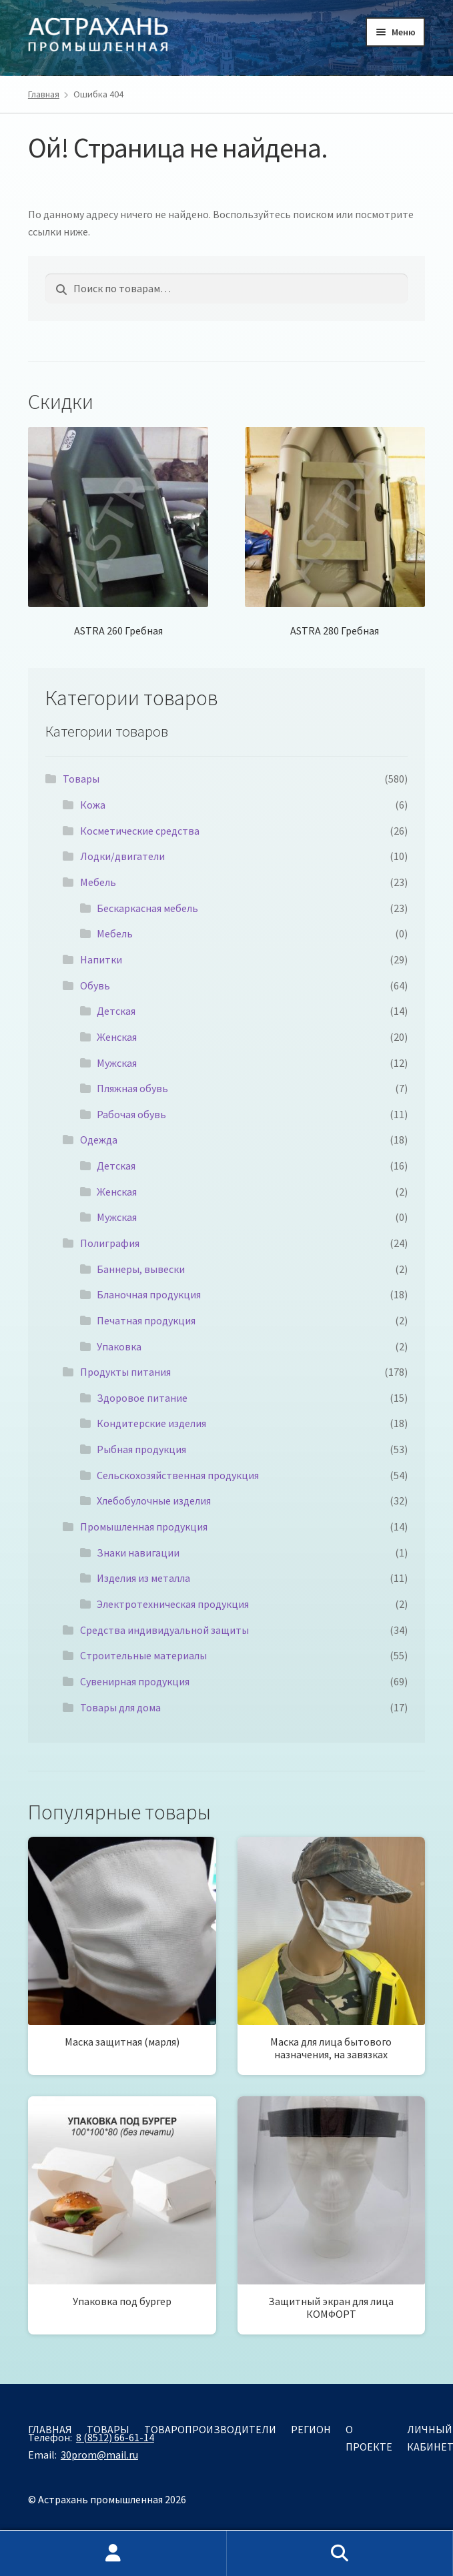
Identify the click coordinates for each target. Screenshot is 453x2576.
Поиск (340, 2553)
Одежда (98, 1139)
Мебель (98, 882)
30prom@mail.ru (99, 2454)
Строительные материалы (143, 1655)
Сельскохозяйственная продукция (178, 1475)
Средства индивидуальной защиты (164, 1630)
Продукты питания (125, 1371)
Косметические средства (139, 830)
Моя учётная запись (113, 2553)
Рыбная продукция (141, 1449)
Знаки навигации (138, 1552)
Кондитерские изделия (151, 1423)
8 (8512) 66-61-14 (115, 2437)
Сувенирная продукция (134, 1681)
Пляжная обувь (132, 1088)
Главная (43, 94)
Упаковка (119, 1346)
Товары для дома (120, 1707)
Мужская (117, 1062)
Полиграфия (109, 1243)
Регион (311, 2429)
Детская (116, 1010)
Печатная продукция (146, 1320)
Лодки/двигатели (122, 856)
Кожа (92, 804)
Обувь (95, 985)
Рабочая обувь (131, 1114)
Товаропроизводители (210, 2429)
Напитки (101, 959)
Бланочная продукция (149, 1294)
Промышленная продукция (143, 1526)
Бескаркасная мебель (147, 908)
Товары (81, 778)
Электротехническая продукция (173, 1604)
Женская (117, 1036)
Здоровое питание (142, 1397)
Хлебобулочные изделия (154, 1500)
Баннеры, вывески (141, 1269)
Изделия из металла (143, 1578)
